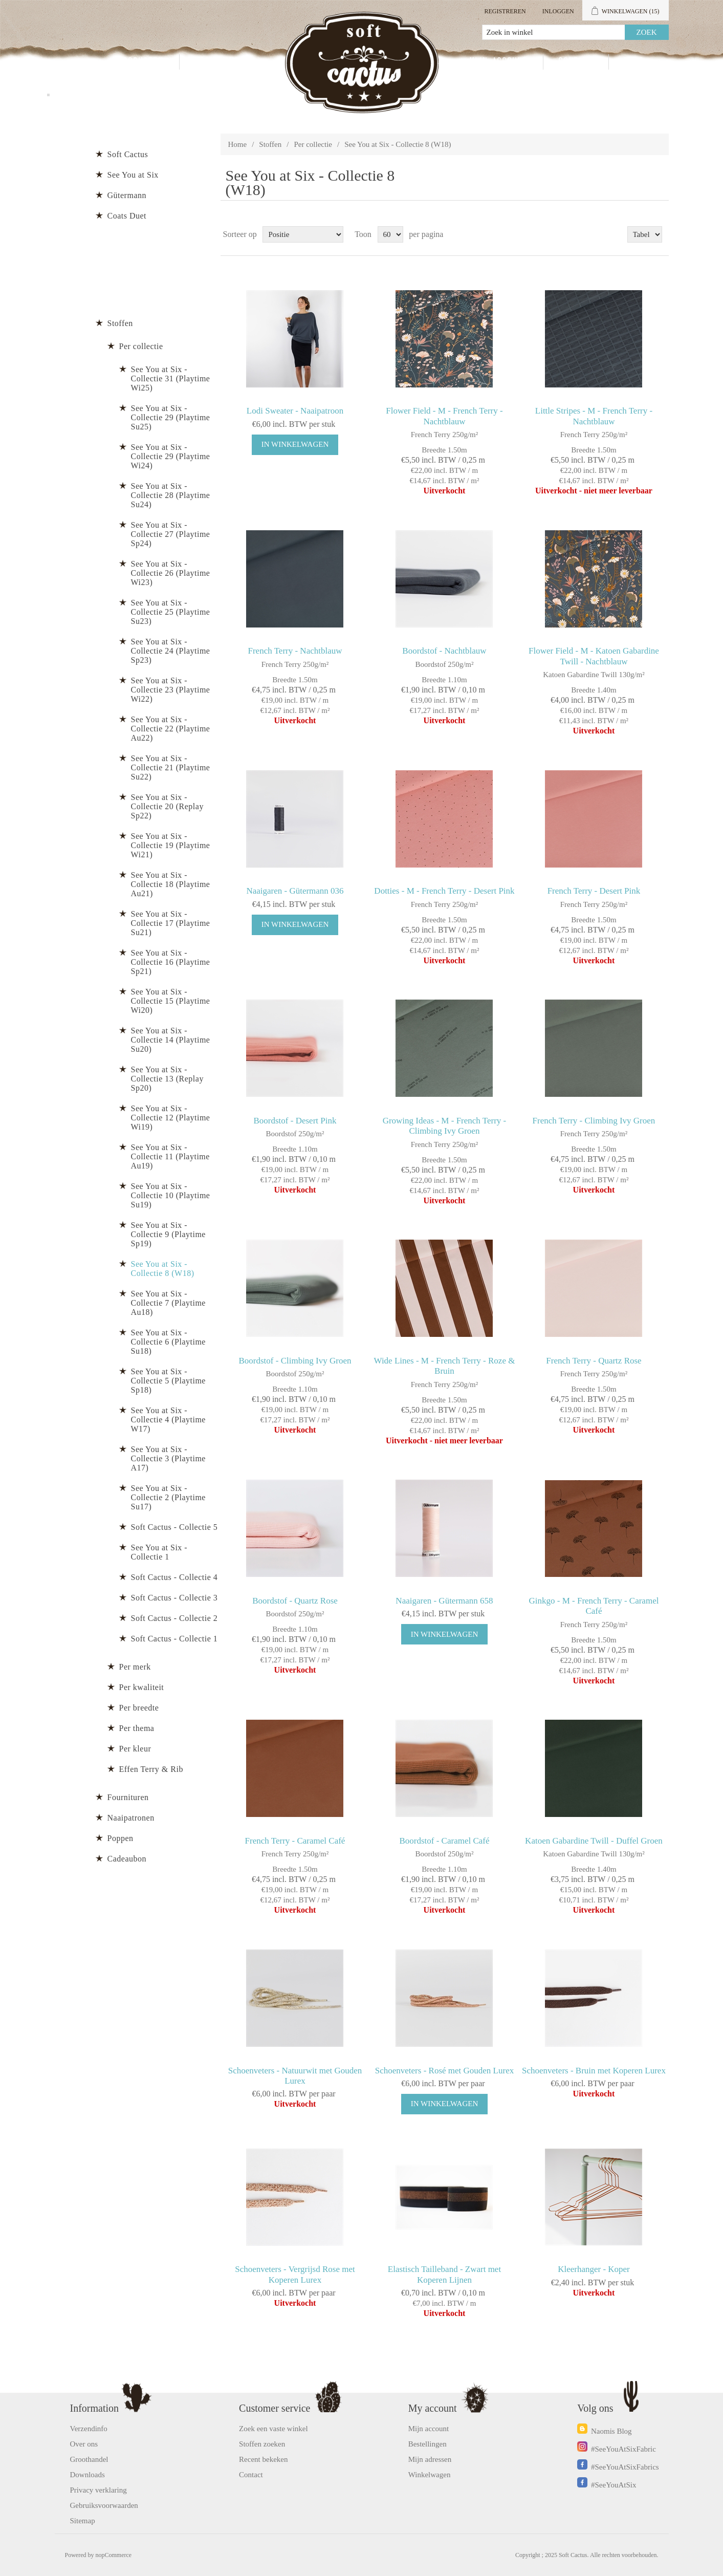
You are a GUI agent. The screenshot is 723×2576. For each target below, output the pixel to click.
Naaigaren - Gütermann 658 (444, 1601)
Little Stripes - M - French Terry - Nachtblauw (593, 416)
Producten (141, 62)
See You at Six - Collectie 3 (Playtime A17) (168, 1458)
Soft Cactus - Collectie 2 (174, 1618)
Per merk (135, 1666)
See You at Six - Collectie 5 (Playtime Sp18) (168, 1380)
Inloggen (558, 11)
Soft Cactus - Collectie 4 (174, 1577)
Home (237, 144)
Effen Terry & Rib (151, 1769)
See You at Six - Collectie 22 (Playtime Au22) (170, 728)
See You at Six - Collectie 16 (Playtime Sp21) (170, 962)
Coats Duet (127, 215)
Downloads (87, 2475)
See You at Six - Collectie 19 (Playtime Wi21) (170, 845)
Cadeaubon (126, 1858)
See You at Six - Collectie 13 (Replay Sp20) (167, 1078)
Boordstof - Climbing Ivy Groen (294, 1361)
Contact (576, 62)
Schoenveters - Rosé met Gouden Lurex (444, 2070)
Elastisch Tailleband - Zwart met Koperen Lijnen (444, 2274)
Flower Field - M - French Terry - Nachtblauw (444, 416)
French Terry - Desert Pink (594, 891)
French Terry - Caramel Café (295, 1841)
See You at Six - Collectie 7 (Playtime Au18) (168, 1302)
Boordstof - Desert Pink (295, 1120)
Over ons (84, 2444)
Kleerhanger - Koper (594, 2269)
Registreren (504, 11)
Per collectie (313, 144)
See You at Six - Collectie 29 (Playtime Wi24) (170, 456)
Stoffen (270, 144)
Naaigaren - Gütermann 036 (294, 891)
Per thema (137, 1728)
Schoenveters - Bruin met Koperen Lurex (594, 2070)
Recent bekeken (263, 2459)
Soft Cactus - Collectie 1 (174, 1638)
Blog (634, 62)
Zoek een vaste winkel (273, 2429)
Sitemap (82, 2521)
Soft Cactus (127, 154)
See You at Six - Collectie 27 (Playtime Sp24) (170, 534)
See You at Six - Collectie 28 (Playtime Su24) (170, 495)
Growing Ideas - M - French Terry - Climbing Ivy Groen (445, 1126)
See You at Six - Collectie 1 (159, 1552)
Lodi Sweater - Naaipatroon (295, 411)
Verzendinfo (88, 2429)
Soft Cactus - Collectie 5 (174, 1527)
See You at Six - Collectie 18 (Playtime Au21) (170, 884)
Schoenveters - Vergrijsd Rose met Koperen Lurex (295, 2274)
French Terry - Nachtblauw (295, 651)
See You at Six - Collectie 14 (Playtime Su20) (170, 1039)
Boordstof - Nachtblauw (444, 651)
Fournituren (128, 1797)
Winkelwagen (429, 2475)
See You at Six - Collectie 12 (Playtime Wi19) (170, 1117)
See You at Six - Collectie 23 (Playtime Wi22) (170, 689)
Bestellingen (427, 2444)
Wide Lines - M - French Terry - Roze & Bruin (444, 1366)
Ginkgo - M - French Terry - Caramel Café (594, 1606)
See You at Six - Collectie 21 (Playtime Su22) (170, 767)
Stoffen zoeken (262, 2444)
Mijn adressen (430, 2459)
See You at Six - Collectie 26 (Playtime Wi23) (170, 573)
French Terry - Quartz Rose (593, 1361)
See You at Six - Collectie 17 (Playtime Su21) (170, 923)
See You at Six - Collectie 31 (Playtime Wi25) (170, 378)
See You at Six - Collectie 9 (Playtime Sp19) (168, 1234)
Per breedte (139, 1707)
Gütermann (126, 195)
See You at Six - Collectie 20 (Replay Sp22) (167, 806)
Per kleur (135, 1748)
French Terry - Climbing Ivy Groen (594, 1120)
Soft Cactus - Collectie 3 (174, 1597)
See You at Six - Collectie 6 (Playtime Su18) (168, 1341)
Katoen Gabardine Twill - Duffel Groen (594, 1841)
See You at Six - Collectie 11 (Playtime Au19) (170, 1156)
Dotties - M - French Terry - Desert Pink (444, 891)
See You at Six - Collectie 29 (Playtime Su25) (170, 417)
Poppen (120, 1838)
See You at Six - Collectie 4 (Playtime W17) (168, 1419)
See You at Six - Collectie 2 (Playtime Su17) (168, 1497)
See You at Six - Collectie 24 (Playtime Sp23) (170, 650)
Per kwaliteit (141, 1687)
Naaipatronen (131, 1817)
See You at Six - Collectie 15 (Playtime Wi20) (170, 1000)
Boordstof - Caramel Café (444, 1841)
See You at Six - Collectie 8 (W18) (162, 1269)
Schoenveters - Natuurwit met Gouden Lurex (295, 2076)
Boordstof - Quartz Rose (295, 1601)
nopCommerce (114, 2555)
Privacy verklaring (98, 2490)
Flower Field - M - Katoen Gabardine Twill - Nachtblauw (594, 656)
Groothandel (222, 62)
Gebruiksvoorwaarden (104, 2505)
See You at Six (133, 174)
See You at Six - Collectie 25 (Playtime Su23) (170, 611)
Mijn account (499, 62)
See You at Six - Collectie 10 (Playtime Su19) (170, 1195)
